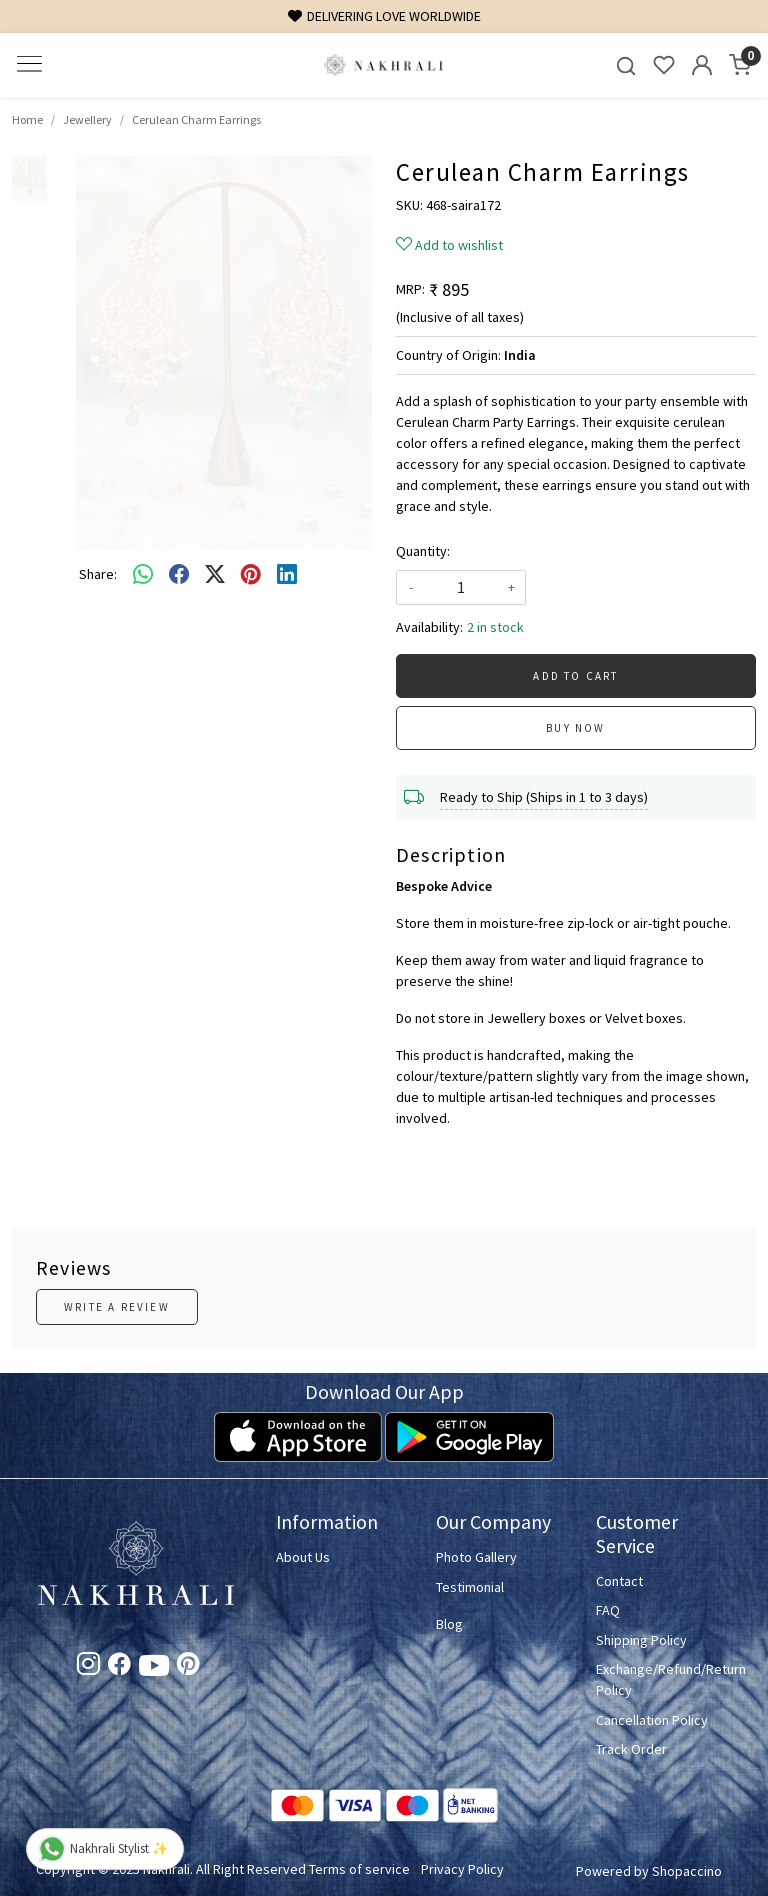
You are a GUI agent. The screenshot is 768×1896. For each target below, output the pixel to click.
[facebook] (179, 574)
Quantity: (423, 551)
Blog (449, 1624)
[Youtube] (154, 1669)
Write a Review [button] (117, 1307)
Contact (619, 1581)
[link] (626, 65)
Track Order (631, 1749)
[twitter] (215, 574)
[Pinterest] (188, 1667)
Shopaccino (687, 1871)
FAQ (608, 1610)
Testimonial (470, 1587)
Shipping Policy (641, 1640)
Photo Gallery (476, 1557)
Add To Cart (575, 676)
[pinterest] (251, 574)
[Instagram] (88, 1667)
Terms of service (359, 1869)
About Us (303, 1557)
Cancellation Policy (652, 1720)
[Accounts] (702, 65)
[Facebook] (119, 1667)
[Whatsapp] (143, 574)
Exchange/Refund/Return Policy (664, 1679)
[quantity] (461, 587)
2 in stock (495, 627)
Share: (98, 574)
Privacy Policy (462, 1869)
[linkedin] (287, 574)
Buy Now (575, 728)
